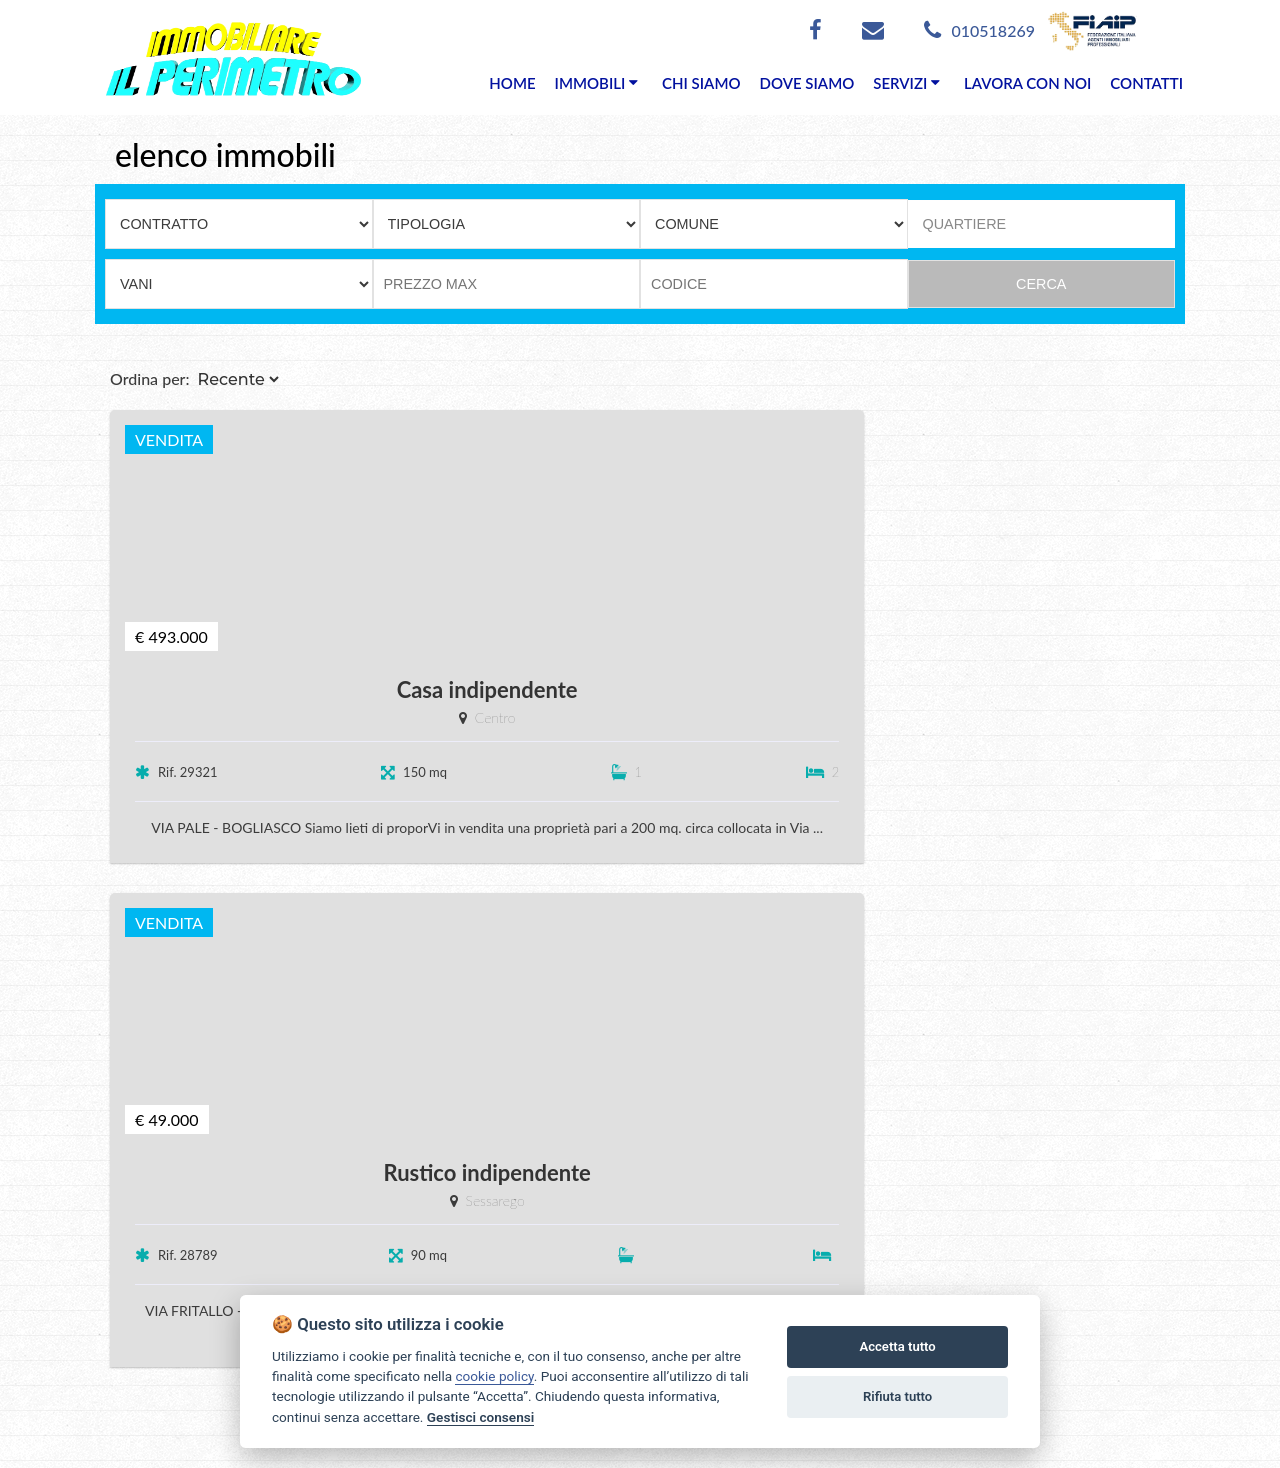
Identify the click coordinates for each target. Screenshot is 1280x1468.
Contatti (677, 1279)
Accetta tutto (897, 1346)
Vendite (530, 1250)
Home (525, 1221)
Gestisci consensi (480, 1417)
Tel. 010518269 (150, 1374)
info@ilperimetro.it (202, 1403)
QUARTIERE (965, 224)
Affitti (522, 1279)
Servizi (671, 1250)
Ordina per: (150, 420)
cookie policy (494, 1376)
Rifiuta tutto (897, 1396)
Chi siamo (683, 1221)
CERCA (1041, 284)
